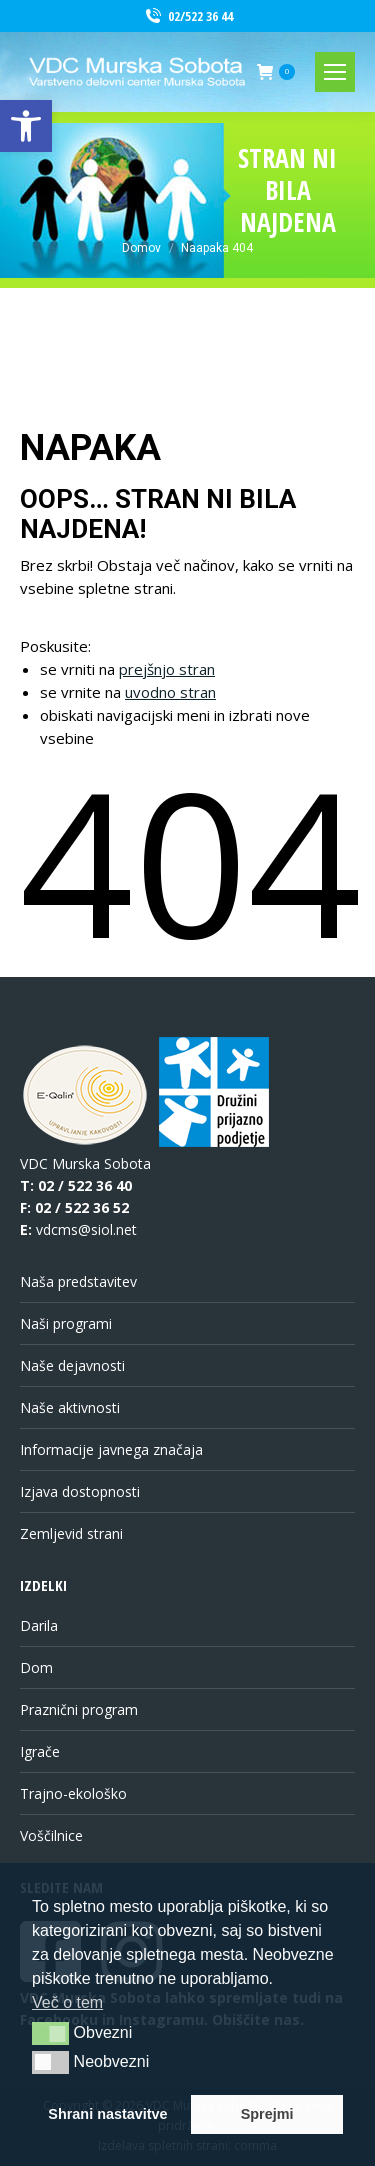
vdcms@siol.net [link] (86, 1229)
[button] (50, 2033)
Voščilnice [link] (51, 1835)
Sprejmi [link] (267, 2114)
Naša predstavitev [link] (78, 1281)
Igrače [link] (40, 1751)
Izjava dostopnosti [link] (80, 1491)
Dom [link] (36, 1667)
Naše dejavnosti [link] (72, 1365)
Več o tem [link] (67, 2002)
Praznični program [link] (79, 1709)
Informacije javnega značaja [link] (111, 1449)
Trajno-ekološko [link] (73, 1793)
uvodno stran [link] (170, 692)
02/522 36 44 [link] (188, 16)
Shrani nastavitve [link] (107, 2114)
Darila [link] (39, 1625)
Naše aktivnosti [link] (70, 1407)
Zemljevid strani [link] (71, 1533)
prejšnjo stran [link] (167, 669)
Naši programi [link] (66, 1323)
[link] (26, 126)
